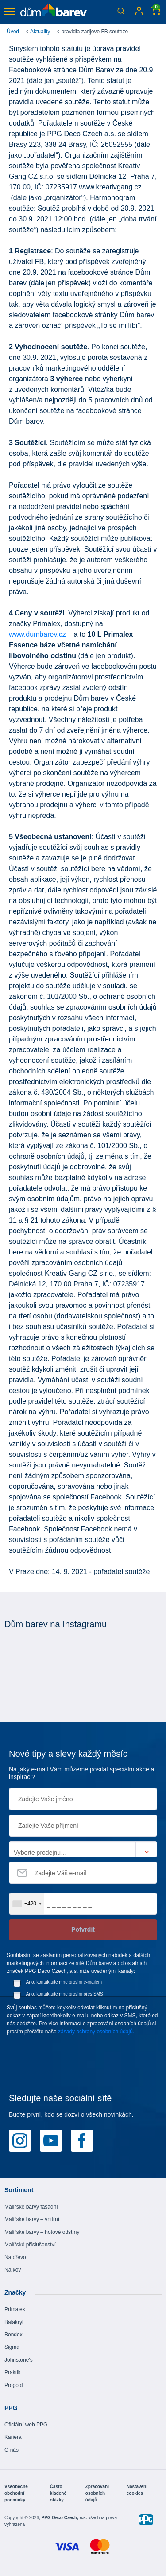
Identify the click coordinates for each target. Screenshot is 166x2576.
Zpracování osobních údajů (97, 2493)
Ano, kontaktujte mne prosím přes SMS (64, 1994)
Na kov (12, 2270)
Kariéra (13, 2437)
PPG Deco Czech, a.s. (65, 2517)
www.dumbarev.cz (37, 634)
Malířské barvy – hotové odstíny (41, 2232)
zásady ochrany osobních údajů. (96, 2031)
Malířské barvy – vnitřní (31, 2219)
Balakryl (13, 2322)
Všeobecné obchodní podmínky (16, 2493)
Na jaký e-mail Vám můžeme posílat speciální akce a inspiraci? (81, 1773)
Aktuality (40, 31)
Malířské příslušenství (30, 2244)
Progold (13, 2385)
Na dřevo (15, 2257)
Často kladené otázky (58, 2493)
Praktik (12, 2372)
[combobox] (26, 1903)
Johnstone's (18, 2360)
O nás (11, 2450)
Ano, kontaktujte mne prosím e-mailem (64, 1982)
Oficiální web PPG (25, 2425)
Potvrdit (83, 1929)
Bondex (13, 2334)
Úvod (13, 31)
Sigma (11, 2347)
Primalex (14, 2309)
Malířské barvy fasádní (31, 2207)
